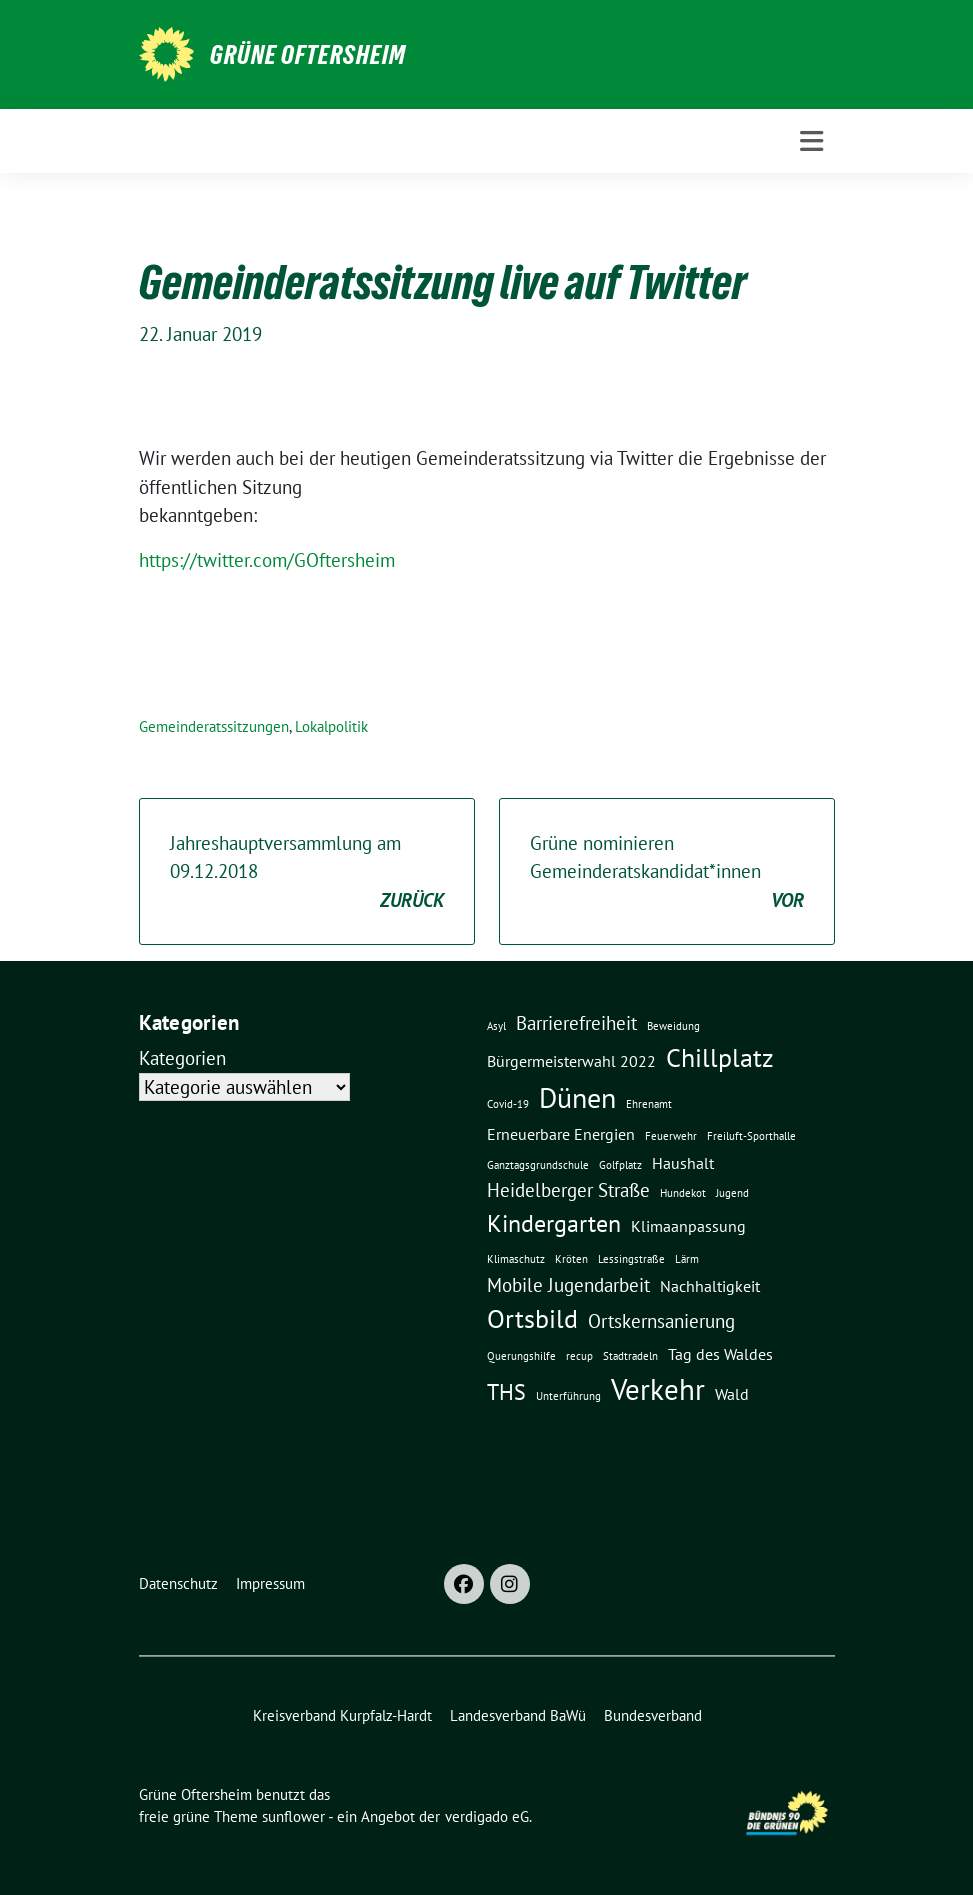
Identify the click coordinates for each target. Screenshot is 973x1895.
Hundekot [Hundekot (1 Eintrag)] (683, 1193)
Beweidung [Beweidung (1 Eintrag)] (673, 1026)
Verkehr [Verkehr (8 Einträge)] (658, 1389)
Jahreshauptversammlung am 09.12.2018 (307, 873)
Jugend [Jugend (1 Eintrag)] (732, 1193)
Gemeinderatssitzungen (214, 726)
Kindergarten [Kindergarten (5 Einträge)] (554, 1223)
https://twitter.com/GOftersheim (267, 560)
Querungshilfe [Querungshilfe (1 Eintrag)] (521, 1356)
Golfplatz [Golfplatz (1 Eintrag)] (620, 1165)
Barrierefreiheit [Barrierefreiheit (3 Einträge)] (576, 1022)
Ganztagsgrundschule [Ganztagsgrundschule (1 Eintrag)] (538, 1165)
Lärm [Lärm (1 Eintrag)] (687, 1259)
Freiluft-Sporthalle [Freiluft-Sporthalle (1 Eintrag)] (751, 1136)
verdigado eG (487, 1816)
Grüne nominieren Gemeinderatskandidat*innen (667, 873)
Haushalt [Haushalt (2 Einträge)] (683, 1163)
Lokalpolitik (331, 726)
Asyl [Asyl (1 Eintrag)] (496, 1026)
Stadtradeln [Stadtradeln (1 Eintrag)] (630, 1356)
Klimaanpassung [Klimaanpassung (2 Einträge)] (688, 1226)
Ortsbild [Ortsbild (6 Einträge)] (532, 1318)
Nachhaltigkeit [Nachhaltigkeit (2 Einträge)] (710, 1286)
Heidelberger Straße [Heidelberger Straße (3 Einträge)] (568, 1189)
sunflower (293, 1816)
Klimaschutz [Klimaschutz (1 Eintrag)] (516, 1259)
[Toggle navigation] (811, 141)
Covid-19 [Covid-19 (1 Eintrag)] (508, 1104)
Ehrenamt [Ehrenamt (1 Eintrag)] (649, 1104)
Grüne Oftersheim (308, 55)
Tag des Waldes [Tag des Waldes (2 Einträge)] (720, 1354)
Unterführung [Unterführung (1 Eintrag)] (568, 1396)
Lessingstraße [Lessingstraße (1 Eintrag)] (631, 1259)
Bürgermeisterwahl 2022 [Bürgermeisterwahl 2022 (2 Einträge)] (571, 1061)
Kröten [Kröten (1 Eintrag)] (571, 1259)
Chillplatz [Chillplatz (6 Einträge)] (720, 1057)
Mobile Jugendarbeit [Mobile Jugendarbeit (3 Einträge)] (568, 1284)
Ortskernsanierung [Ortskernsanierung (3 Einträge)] (661, 1320)
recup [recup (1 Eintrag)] (579, 1356)
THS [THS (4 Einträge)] (506, 1391)
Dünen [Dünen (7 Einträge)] (577, 1098)
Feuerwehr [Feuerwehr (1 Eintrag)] (671, 1136)
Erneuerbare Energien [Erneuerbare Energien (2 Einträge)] (561, 1134)
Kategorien (182, 1058)
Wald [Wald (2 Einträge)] (732, 1394)
